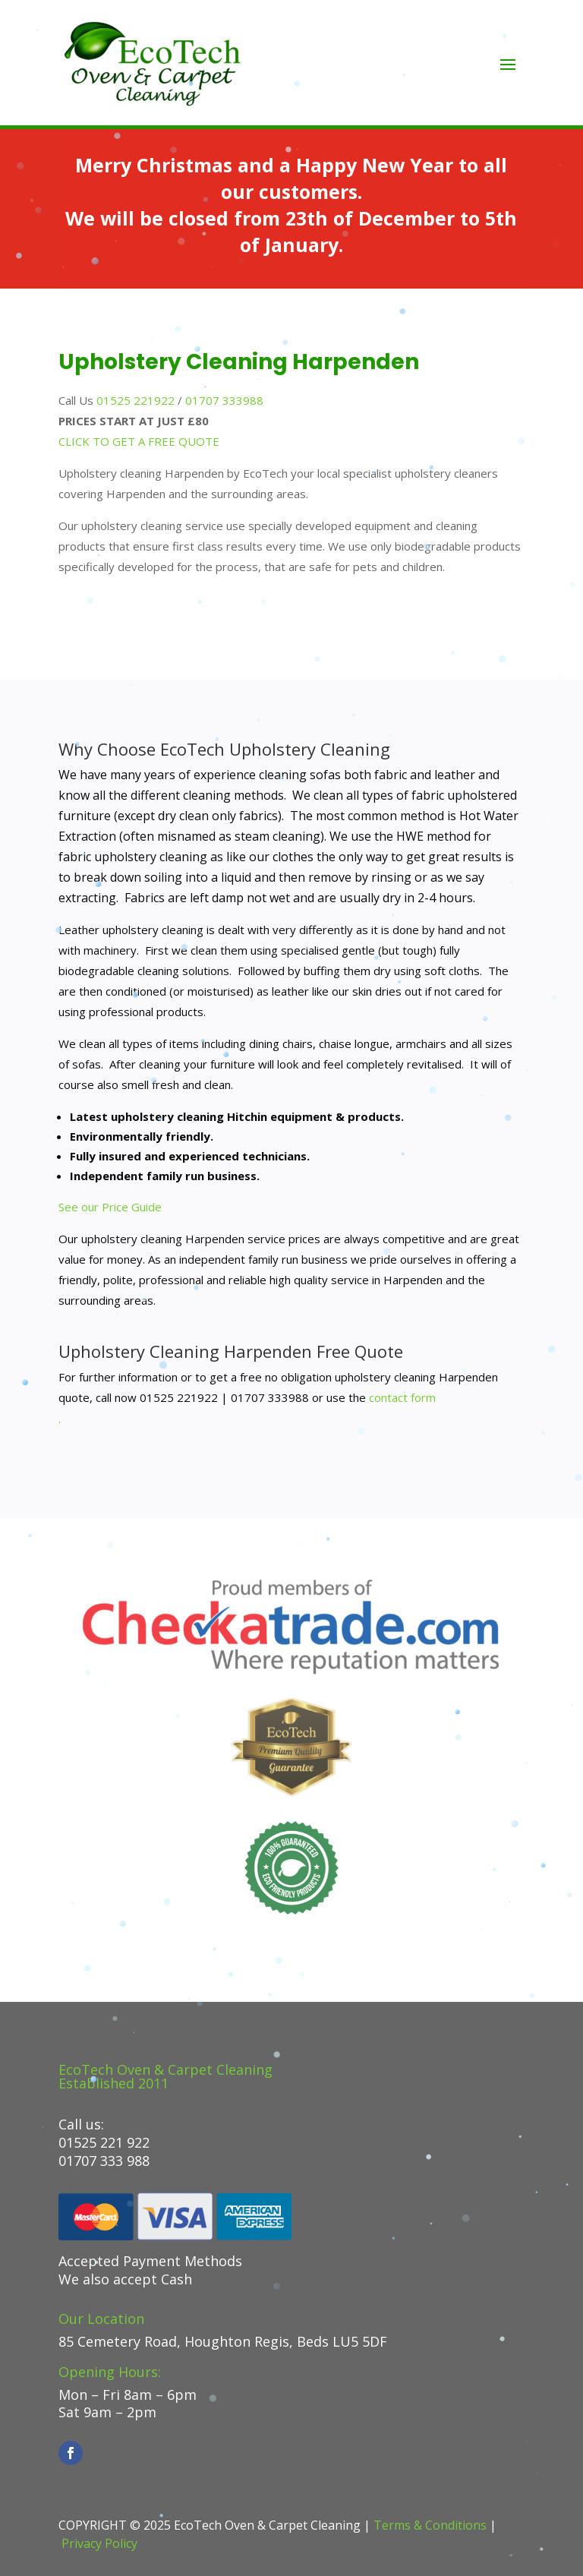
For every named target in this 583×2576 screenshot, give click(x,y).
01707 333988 (224, 400)
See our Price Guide (110, 1206)
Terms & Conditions (430, 2525)
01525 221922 (135, 400)
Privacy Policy (99, 2543)
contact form (402, 1397)
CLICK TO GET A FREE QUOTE (138, 441)
